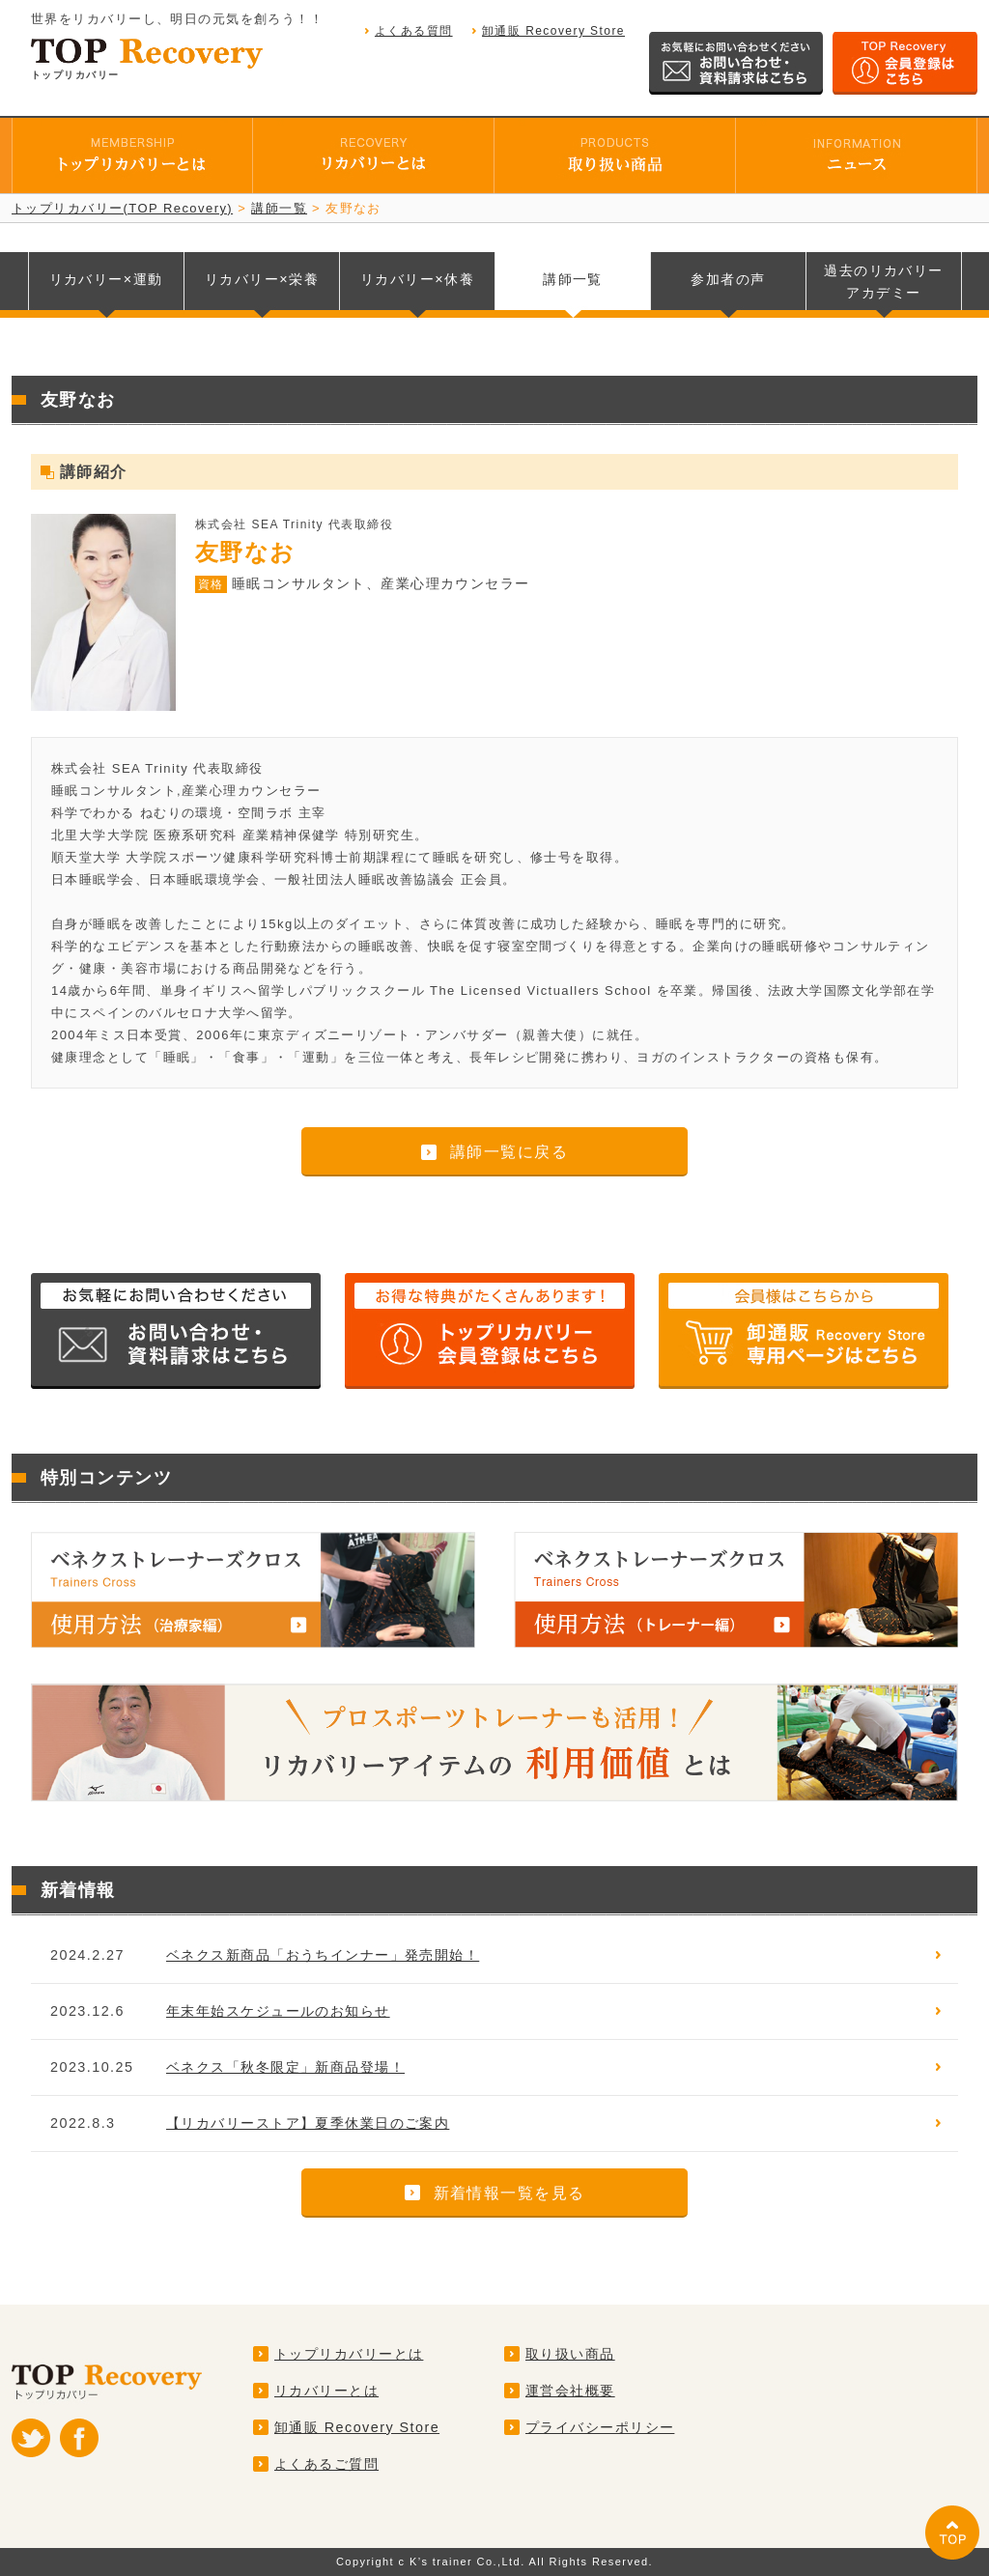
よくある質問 (414, 31)
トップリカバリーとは (348, 2354)
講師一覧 (573, 279)
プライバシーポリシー (599, 2427)
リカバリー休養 (417, 279)
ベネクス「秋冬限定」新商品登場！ (285, 2067)
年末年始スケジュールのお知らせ (278, 2011)
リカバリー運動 (106, 279)
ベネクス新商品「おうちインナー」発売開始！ (322, 1955)
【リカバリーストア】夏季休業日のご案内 (307, 2123)
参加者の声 (728, 279)
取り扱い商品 (570, 2354)
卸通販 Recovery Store (553, 31)
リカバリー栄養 (262, 279)
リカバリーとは (326, 2390)
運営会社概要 (570, 2390)
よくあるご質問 (326, 2464)
